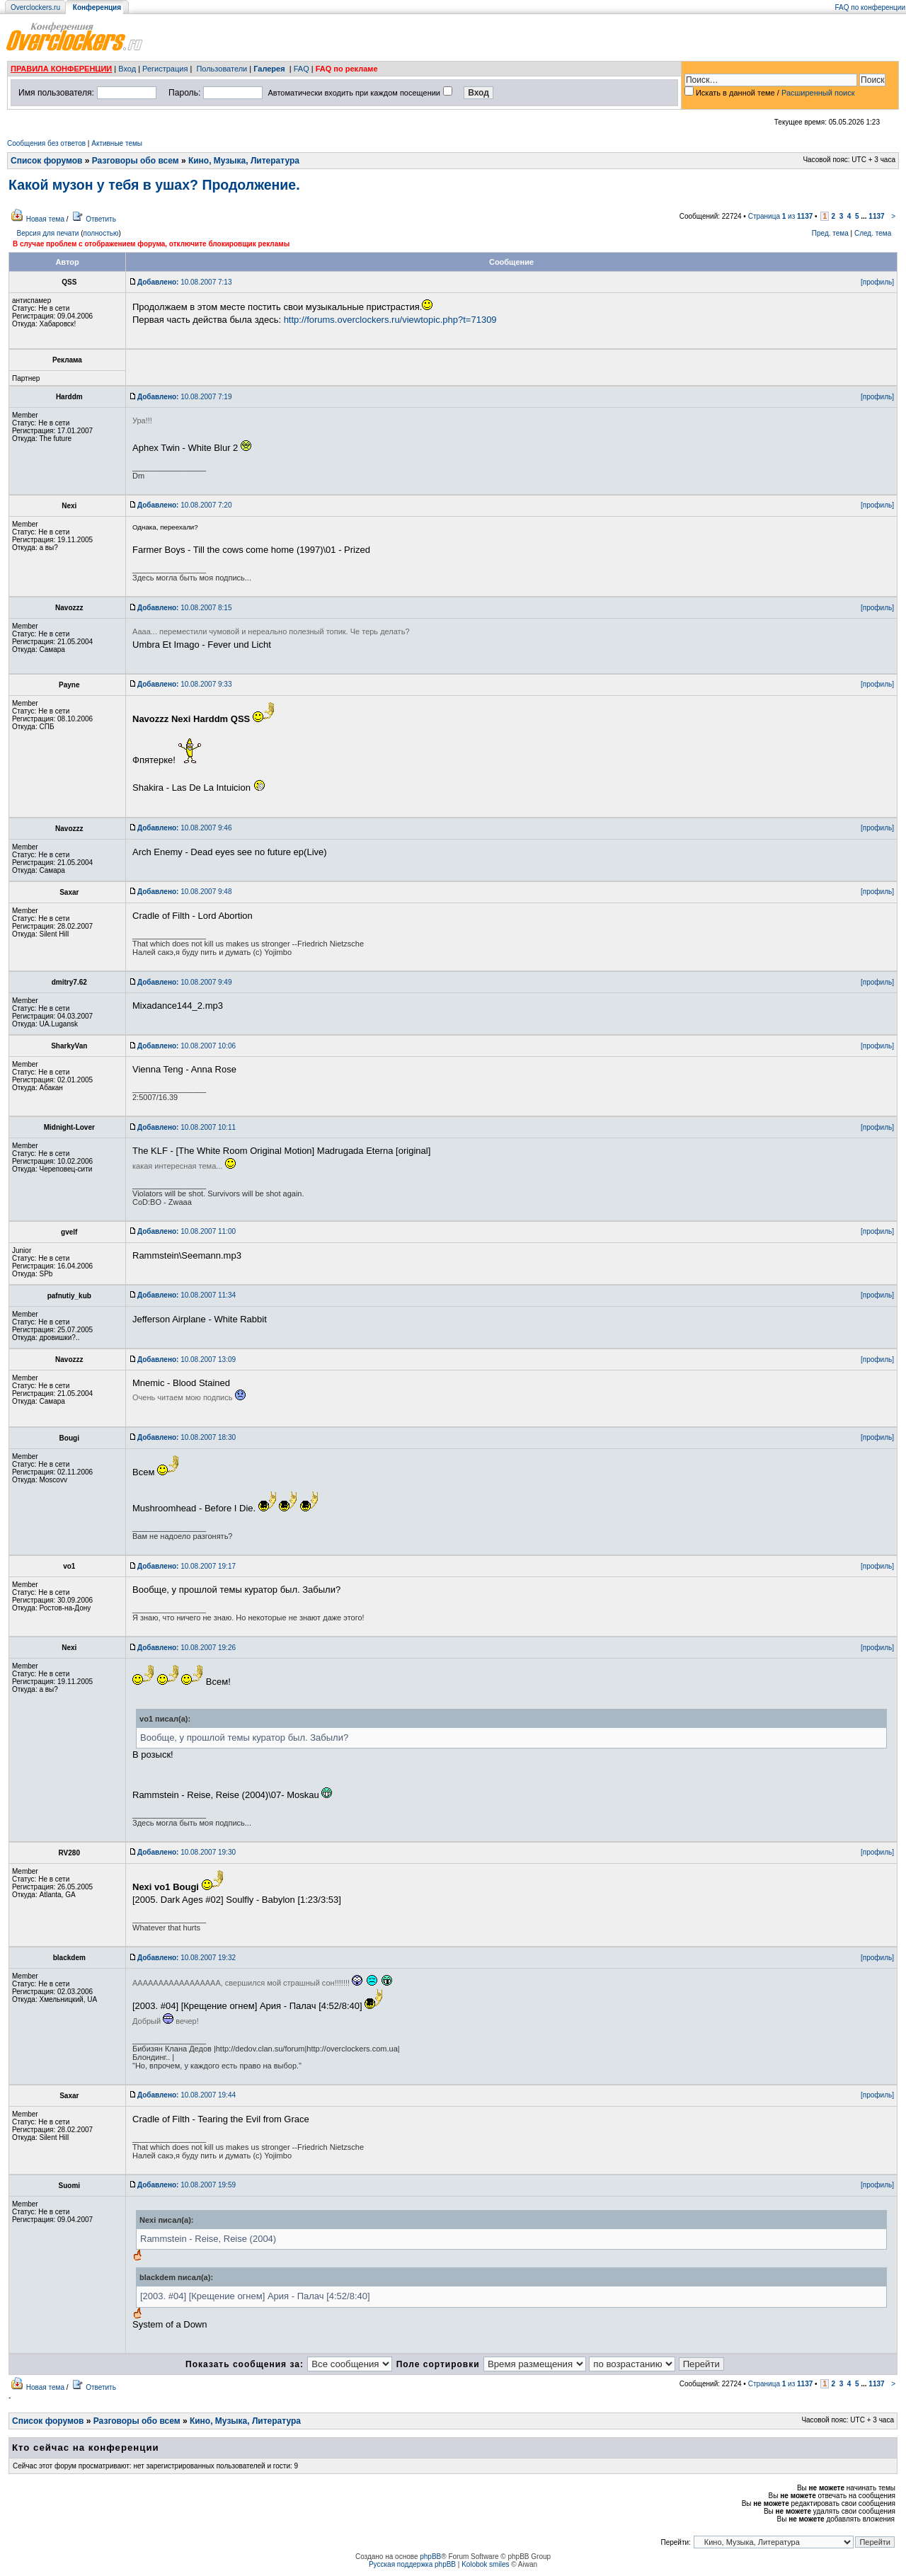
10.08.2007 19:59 (186, 2185)
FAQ (301, 68)
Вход (127, 68)
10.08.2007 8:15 (184, 608)
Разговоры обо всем (135, 161)
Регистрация (165, 68)
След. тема (872, 233)
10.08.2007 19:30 (186, 1852)
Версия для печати (48, 233)
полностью (100, 233)
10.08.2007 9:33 (184, 684)
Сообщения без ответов (46, 143)
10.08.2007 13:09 (186, 1359)
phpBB (430, 2556)
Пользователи (221, 68)
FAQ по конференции (870, 7)
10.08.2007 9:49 (184, 982)
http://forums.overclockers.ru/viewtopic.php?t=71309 (390, 319)
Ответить (101, 219)
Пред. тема (830, 233)
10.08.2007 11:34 (186, 1295)
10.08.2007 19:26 (186, 1647)
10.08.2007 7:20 (184, 505)
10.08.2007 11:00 (186, 1231)
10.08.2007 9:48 (184, 891)
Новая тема (45, 219)
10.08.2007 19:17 (186, 1566)
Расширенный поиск (818, 92)
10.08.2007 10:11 (186, 1127)
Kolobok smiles (485, 2564)
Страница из (780, 216)
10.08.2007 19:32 (186, 1958)
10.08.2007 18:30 (186, 1437)
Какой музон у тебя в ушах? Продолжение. (154, 185)
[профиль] (877, 282)
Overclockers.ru (35, 7)
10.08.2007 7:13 (184, 282)
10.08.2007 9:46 (184, 828)
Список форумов (46, 161)
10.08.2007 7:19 (184, 397)
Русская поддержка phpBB (412, 2564)
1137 (876, 216)
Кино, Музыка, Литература (243, 161)
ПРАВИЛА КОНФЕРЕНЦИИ (61, 68)
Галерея (269, 68)
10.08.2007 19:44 (186, 2095)
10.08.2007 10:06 (186, 1046)
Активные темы (116, 143)
